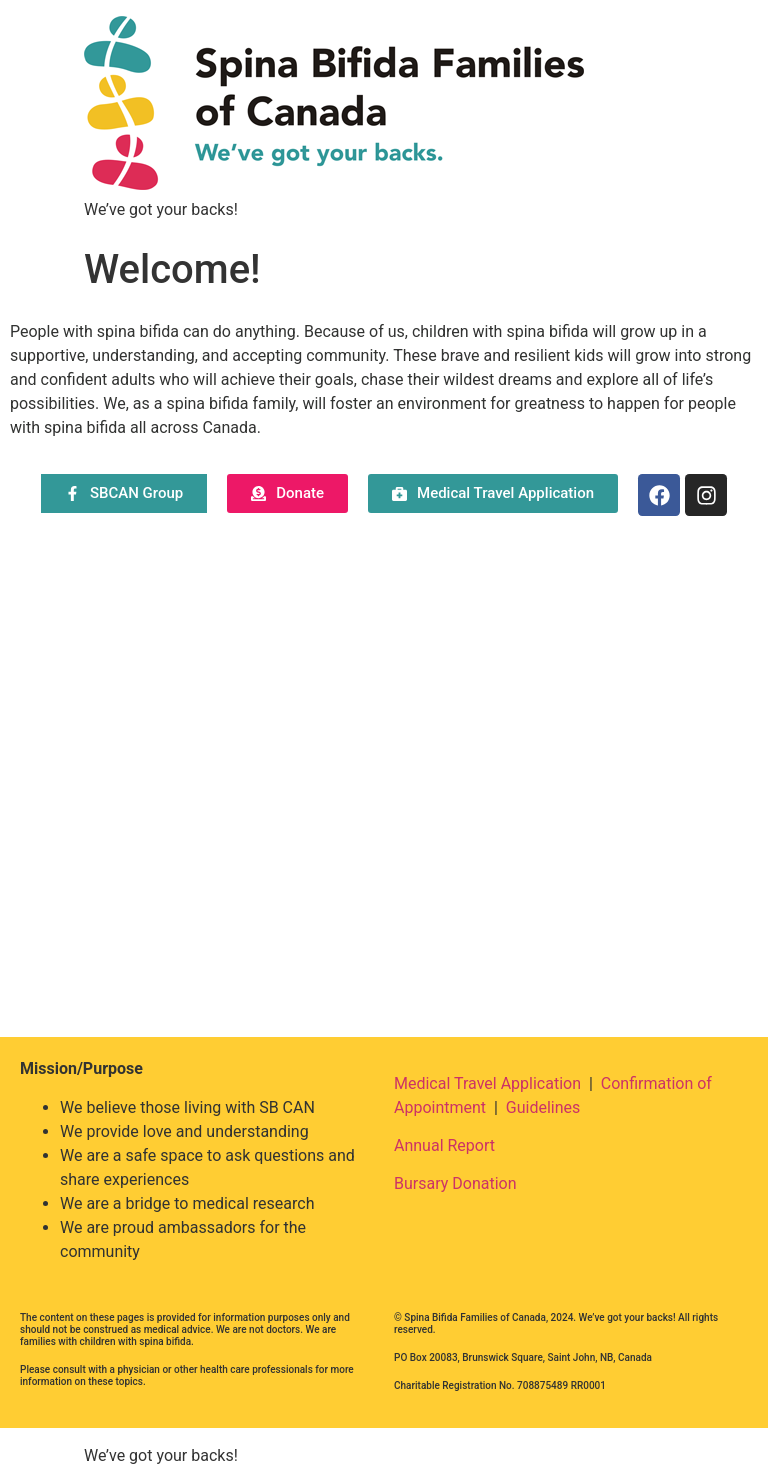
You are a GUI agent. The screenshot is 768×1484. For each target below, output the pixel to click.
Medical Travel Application (487, 1083)
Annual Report (444, 1145)
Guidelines (543, 1107)
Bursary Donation (455, 1183)
